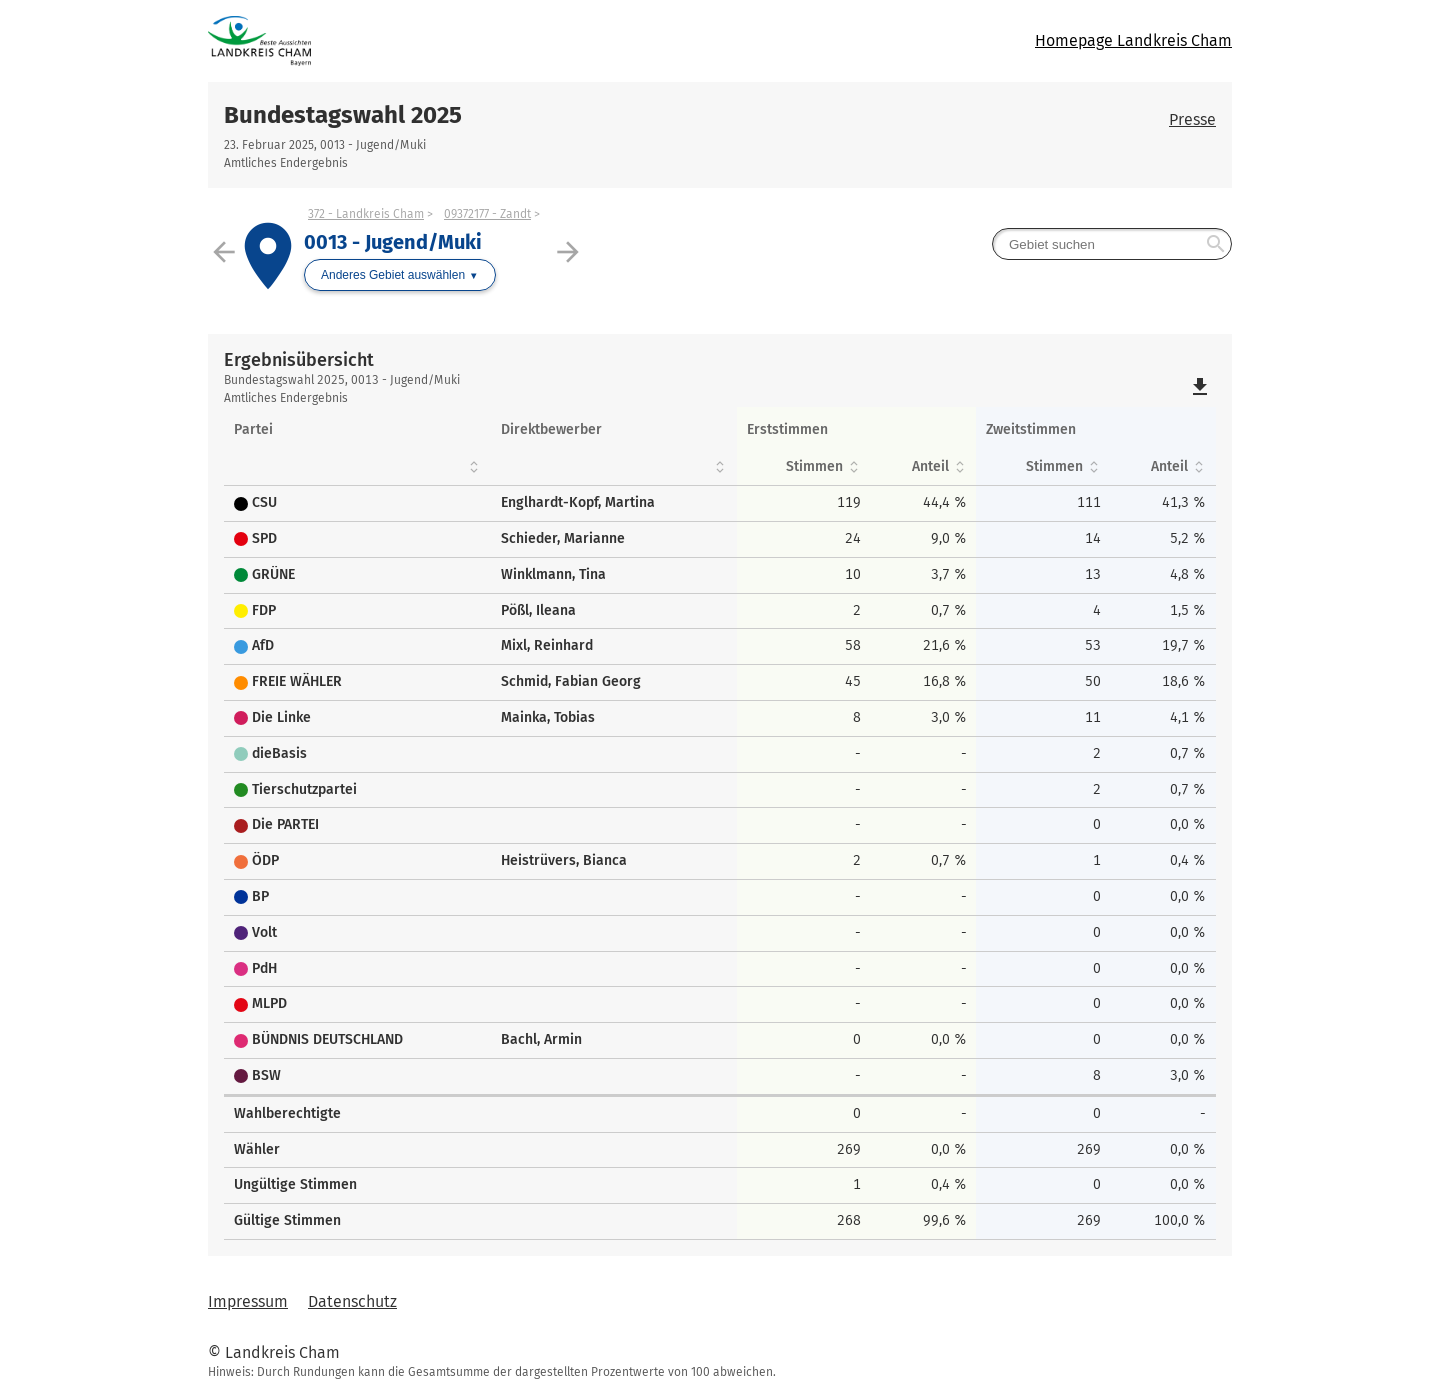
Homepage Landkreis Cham (1133, 40)
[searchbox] (1112, 244)
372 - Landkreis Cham (366, 214)
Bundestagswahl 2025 (343, 115)
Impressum (248, 1301)
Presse (1192, 119)
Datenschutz (352, 1301)
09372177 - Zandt (487, 214)
